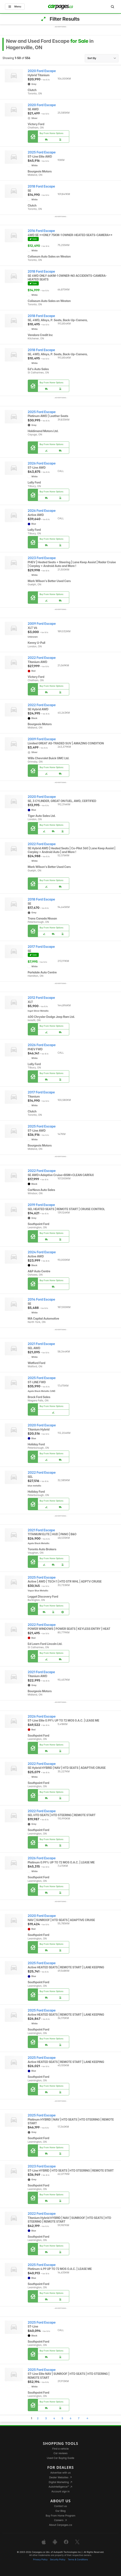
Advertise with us (60, 2472)
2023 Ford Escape (42, 558)
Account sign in (60, 2491)
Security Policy (57, 2559)
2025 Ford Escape (42, 152)
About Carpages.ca (60, 2524)
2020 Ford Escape (42, 71)
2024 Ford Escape (42, 1252)
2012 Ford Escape (41, 998)
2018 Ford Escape (41, 186)
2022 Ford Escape (42, 658)
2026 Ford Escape (42, 463)
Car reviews (60, 2453)
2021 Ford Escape (41, 1344)
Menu (14, 6)
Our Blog (60, 2510)
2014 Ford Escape (41, 1299)
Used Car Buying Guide (60, 2458)
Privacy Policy (40, 2559)
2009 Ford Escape (42, 624)
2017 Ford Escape (41, 947)
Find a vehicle (60, 2448)
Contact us (60, 2506)
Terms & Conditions (78, 2559)
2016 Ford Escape (41, 231)
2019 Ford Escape (41, 1205)
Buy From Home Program (60, 2515)
